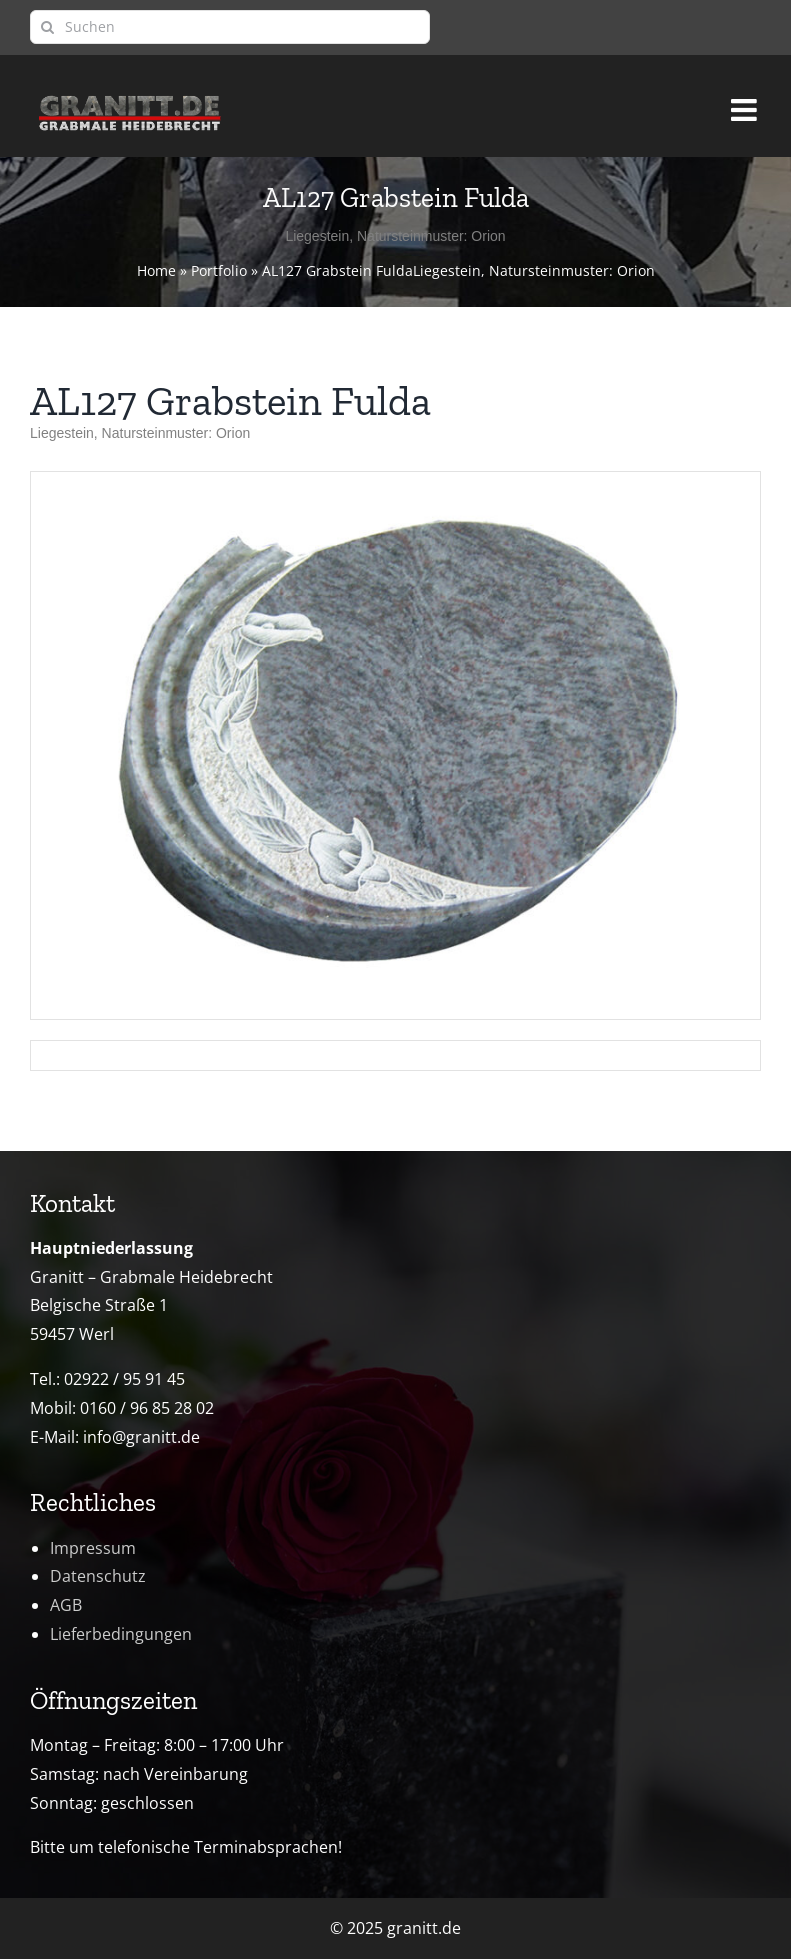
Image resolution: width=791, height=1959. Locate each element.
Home (156, 270)
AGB (66, 1605)
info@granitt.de (141, 1437)
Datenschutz (98, 1576)
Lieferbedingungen (121, 1634)
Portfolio (219, 270)
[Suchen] (230, 27)
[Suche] (47, 27)
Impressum (93, 1548)
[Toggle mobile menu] (746, 101)
